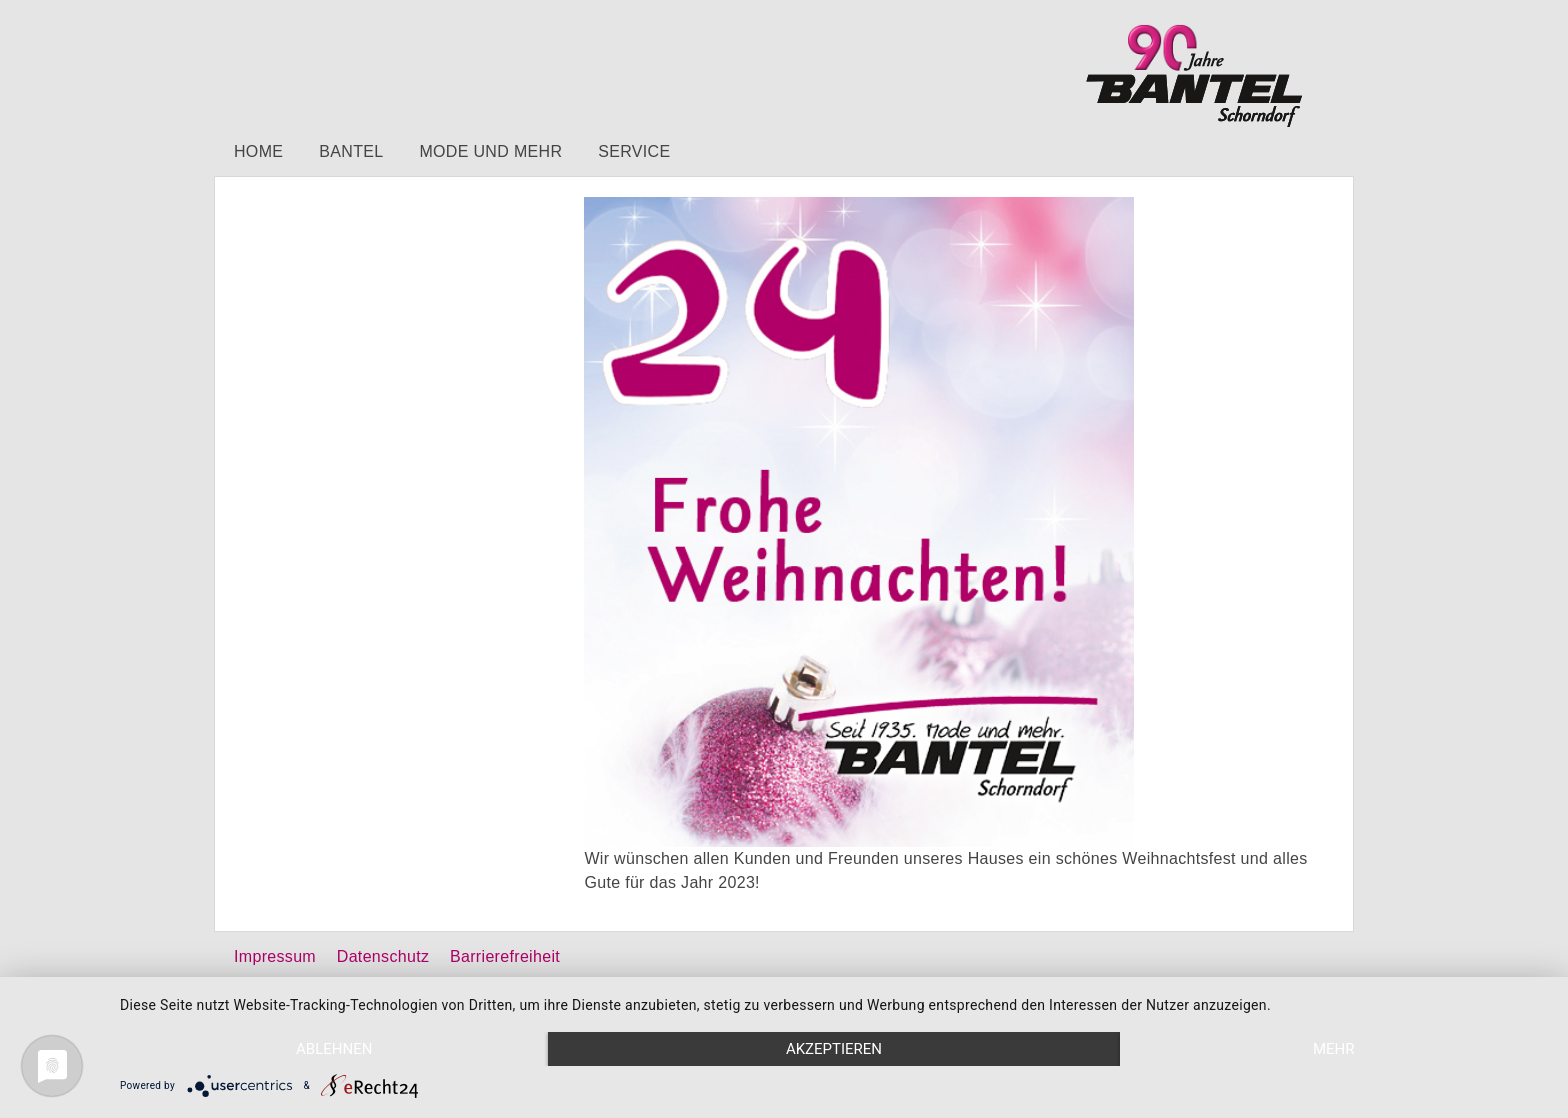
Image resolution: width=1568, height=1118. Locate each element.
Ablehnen (334, 1049)
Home (258, 151)
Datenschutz (383, 956)
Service (634, 151)
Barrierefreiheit (505, 956)
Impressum (275, 956)
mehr (1334, 1049)
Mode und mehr (490, 151)
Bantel (351, 151)
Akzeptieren (834, 1049)
